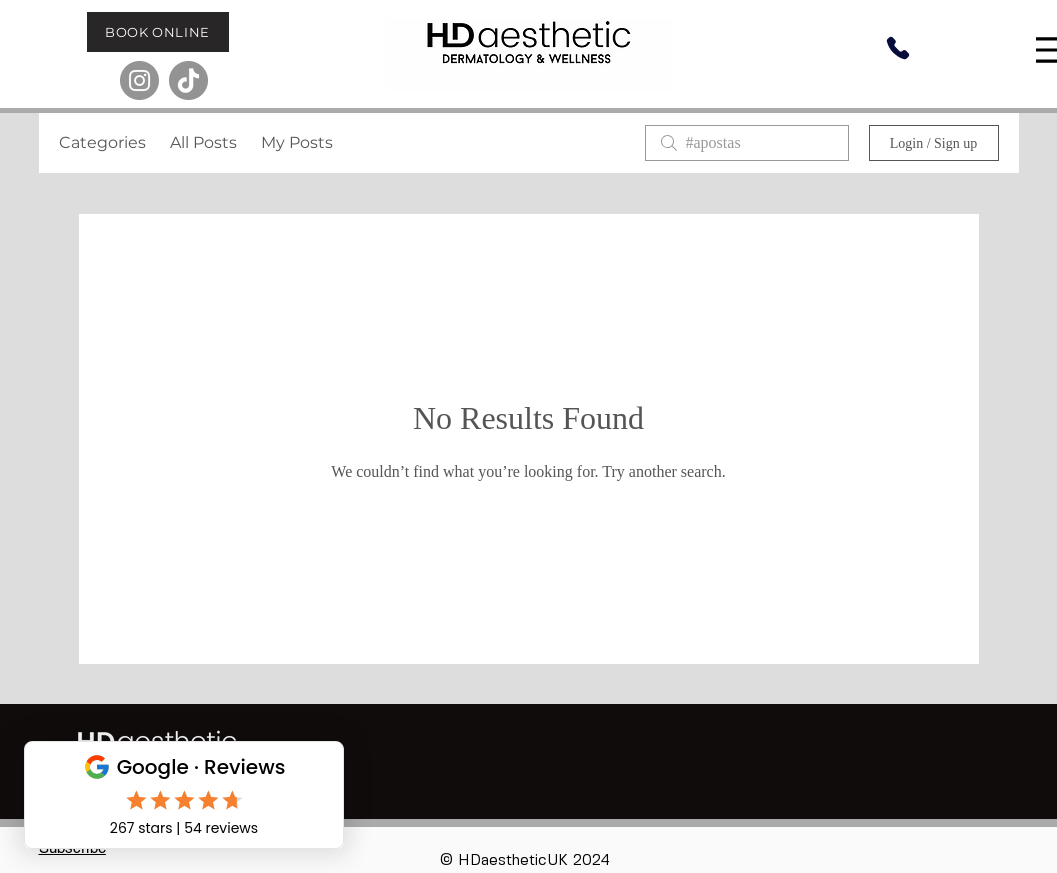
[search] (747, 143)
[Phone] (898, 48)
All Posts (203, 142)
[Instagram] (139, 80)
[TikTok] (188, 80)
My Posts (297, 142)
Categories (102, 142)
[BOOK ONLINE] (158, 32)
